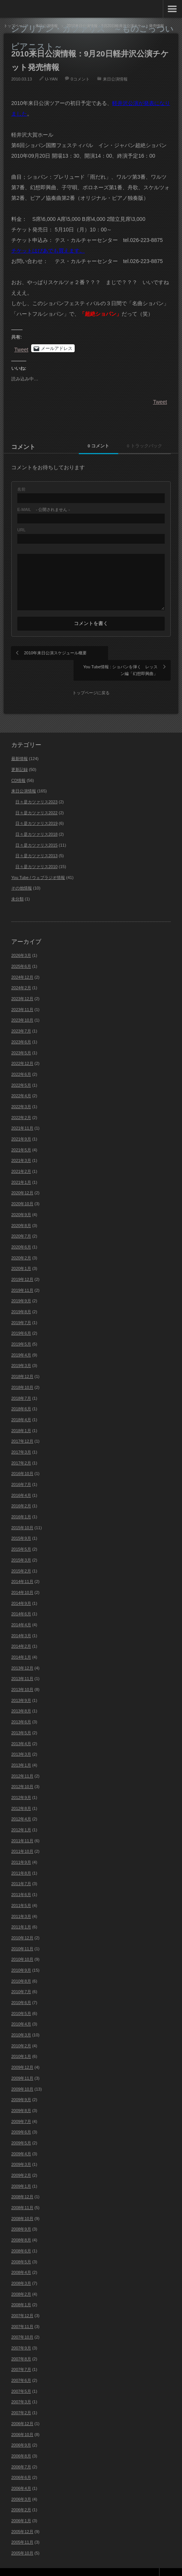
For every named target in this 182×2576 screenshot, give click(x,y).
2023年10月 (22, 1006)
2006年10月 (22, 2420)
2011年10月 (22, 1837)
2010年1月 (21, 2042)
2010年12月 (22, 1923)
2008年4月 (21, 2258)
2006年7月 (21, 2452)
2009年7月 (21, 2107)
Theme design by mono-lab (148, 2564)
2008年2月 (21, 2279)
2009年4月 (21, 2139)
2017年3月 (21, 1437)
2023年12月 (22, 984)
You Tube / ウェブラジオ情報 (38, 863)
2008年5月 (21, 2247)
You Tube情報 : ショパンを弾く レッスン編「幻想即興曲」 (131, 656)
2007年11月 (22, 2312)
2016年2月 (21, 1491)
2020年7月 (21, 1222)
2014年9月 (21, 1588)
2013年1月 (21, 1750)
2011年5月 (21, 1891)
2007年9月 (21, 2333)
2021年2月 (21, 1156)
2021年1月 (21, 1167)
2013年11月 (22, 1664)
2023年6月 (21, 1027)
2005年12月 (22, 2517)
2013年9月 (21, 1685)
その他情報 (21, 873)
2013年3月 (21, 1740)
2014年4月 (21, 1610)
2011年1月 (21, 1912)
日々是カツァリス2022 (36, 798)
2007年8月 (21, 2344)
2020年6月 (21, 1232)
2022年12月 (22, 1049)
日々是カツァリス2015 (36, 830)
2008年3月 (21, 2268)
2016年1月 (21, 1502)
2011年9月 (21, 1847)
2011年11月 (22, 1826)
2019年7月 (21, 1308)
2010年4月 (21, 2009)
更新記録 (19, 755)
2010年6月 (21, 1988)
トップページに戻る (91, 678)
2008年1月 (21, 2290)
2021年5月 (21, 1135)
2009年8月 (21, 2096)
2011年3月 (21, 1901)
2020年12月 (22, 1178)
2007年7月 (21, 2355)
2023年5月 (21, 1038)
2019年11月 (22, 1275)
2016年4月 (21, 1480)
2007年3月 (21, 2387)
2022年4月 (21, 1081)
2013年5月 (21, 1718)
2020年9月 (21, 1200)
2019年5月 (21, 1329)
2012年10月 (22, 1772)
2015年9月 (21, 1524)
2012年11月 (22, 1761)
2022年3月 (21, 1092)
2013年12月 (22, 1653)
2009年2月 (21, 2160)
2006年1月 (21, 2506)
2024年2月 (21, 973)
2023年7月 (21, 1016)
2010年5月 (21, 1999)
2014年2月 (21, 1632)
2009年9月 (21, 2085)
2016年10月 (22, 1459)
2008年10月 (22, 2204)
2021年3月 (21, 1146)
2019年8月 (21, 1297)
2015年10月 (22, 1513)
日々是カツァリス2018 (36, 819)
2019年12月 (22, 1264)
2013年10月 (22, 1675)
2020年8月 (21, 1211)
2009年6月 (21, 2117)
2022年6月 (21, 1059)
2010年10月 (22, 1945)
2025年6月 (21, 951)
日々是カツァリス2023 (36, 787)
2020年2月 (21, 1243)
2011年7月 (21, 1869)
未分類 (17, 884)
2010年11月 (22, 1934)
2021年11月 (22, 1114)
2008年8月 (21, 2225)
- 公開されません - (43, 510)
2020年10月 (22, 1189)
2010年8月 (21, 1966)
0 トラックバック (141, 446)
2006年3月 (21, 2484)
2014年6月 (21, 1599)
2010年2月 (21, 2031)
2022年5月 (21, 1070)
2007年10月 (22, 2323)
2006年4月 (21, 2473)
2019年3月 (21, 1351)
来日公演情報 (115, 79)
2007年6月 (21, 2365)
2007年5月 (21, 2376)
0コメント (80, 79)
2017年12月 (22, 1427)
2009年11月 (22, 2063)
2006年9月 (21, 2430)
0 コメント (91, 446)
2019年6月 (21, 1319)
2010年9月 (21, 1955)
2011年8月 (21, 1858)
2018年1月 (21, 1416)
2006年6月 (21, 2463)
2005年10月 (22, 2538)
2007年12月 (22, 2301)
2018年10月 (22, 1372)
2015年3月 (21, 1545)
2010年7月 (21, 1977)
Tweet (21, 349)
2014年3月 (21, 1621)
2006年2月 (21, 2495)
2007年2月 (21, 2398)
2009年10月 (22, 2074)
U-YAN (51, 79)
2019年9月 (21, 1286)
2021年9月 (21, 1124)
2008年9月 (21, 2215)
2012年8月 (21, 1793)
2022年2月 (21, 1103)
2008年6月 (21, 2236)
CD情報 (18, 765)
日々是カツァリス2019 (36, 809)
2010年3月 (21, 2020)
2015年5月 (21, 1534)
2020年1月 (21, 1254)
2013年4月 (21, 1729)
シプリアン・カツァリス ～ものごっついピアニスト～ (92, 37)
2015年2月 (21, 1556)
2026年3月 (21, 941)
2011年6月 (21, 1880)
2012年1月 (21, 1815)
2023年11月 (22, 995)
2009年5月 (21, 2128)
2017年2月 (21, 1448)
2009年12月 (22, 2052)
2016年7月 (21, 1469)
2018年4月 (21, 1405)
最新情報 (19, 744)
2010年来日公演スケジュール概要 (53, 656)
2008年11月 (22, 2193)
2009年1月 (21, 2171)
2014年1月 (21, 1642)
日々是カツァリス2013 (36, 841)
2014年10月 (22, 1577)
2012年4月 (21, 1804)
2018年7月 (21, 1383)
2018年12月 (22, 1361)
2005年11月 (22, 2528)
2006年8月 (21, 2441)
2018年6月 (21, 1394)
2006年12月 (22, 2409)
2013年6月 (21, 1707)
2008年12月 (22, 2182)
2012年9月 (21, 1783)
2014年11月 (22, 1567)
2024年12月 (22, 962)
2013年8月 (21, 1696)
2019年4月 (21, 1340)
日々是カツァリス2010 (36, 852)
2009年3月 (21, 2150)
